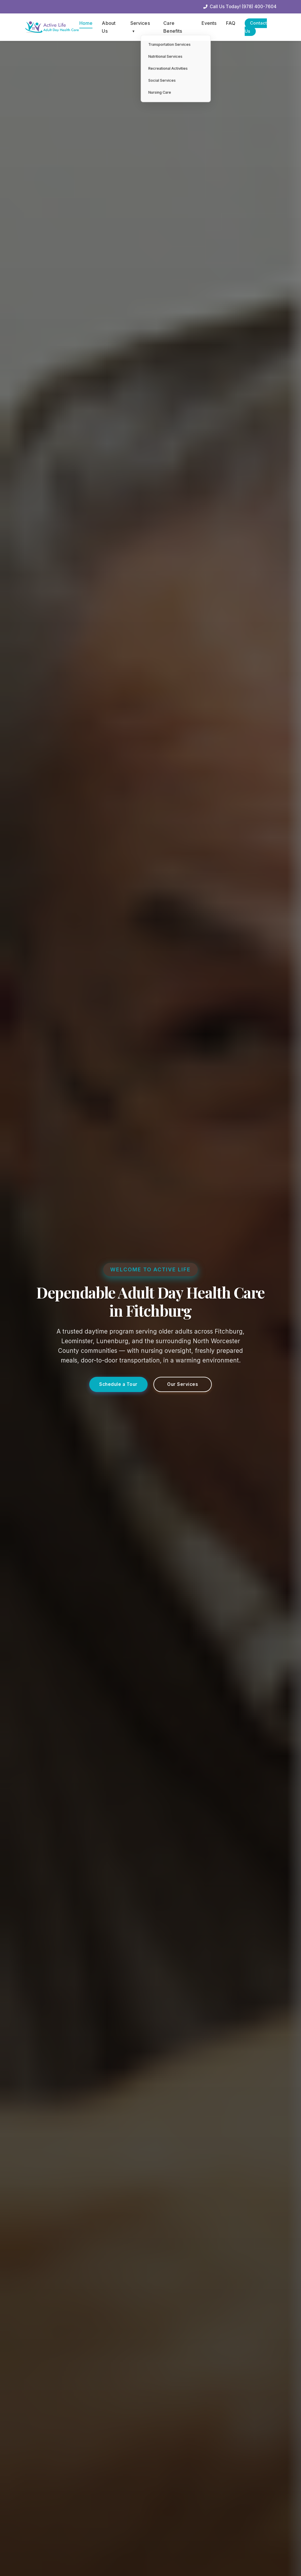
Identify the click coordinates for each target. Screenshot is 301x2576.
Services (140, 27)
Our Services (183, 1385)
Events (208, 23)
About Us (109, 27)
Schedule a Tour (118, 1385)
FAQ (229, 23)
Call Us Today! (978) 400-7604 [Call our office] (239, 6)
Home (86, 23)
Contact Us (255, 27)
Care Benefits (172, 27)
